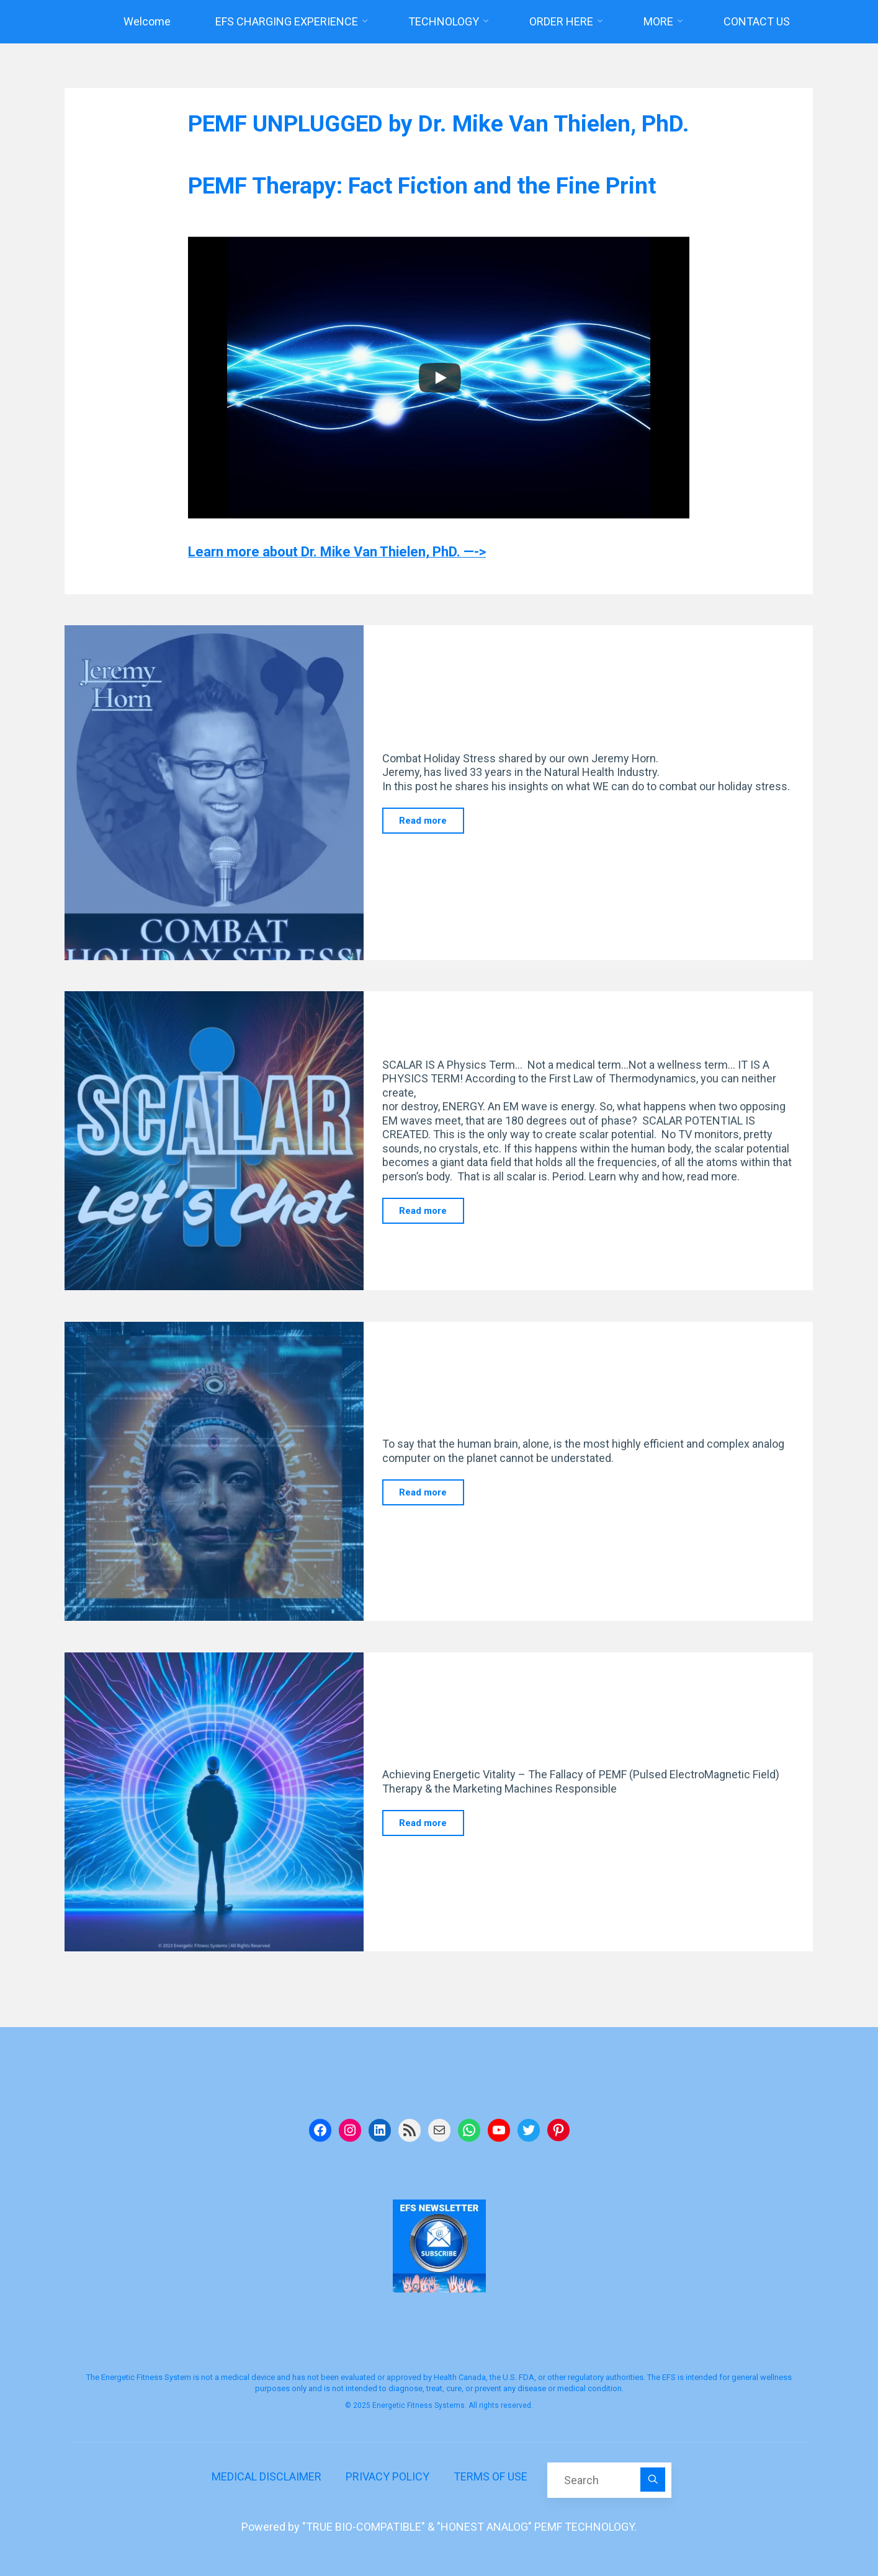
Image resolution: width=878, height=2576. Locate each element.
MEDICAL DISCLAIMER (266, 2476)
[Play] (440, 378)
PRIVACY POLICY (387, 2476)
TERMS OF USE (490, 2476)
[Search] (652, 2479)
